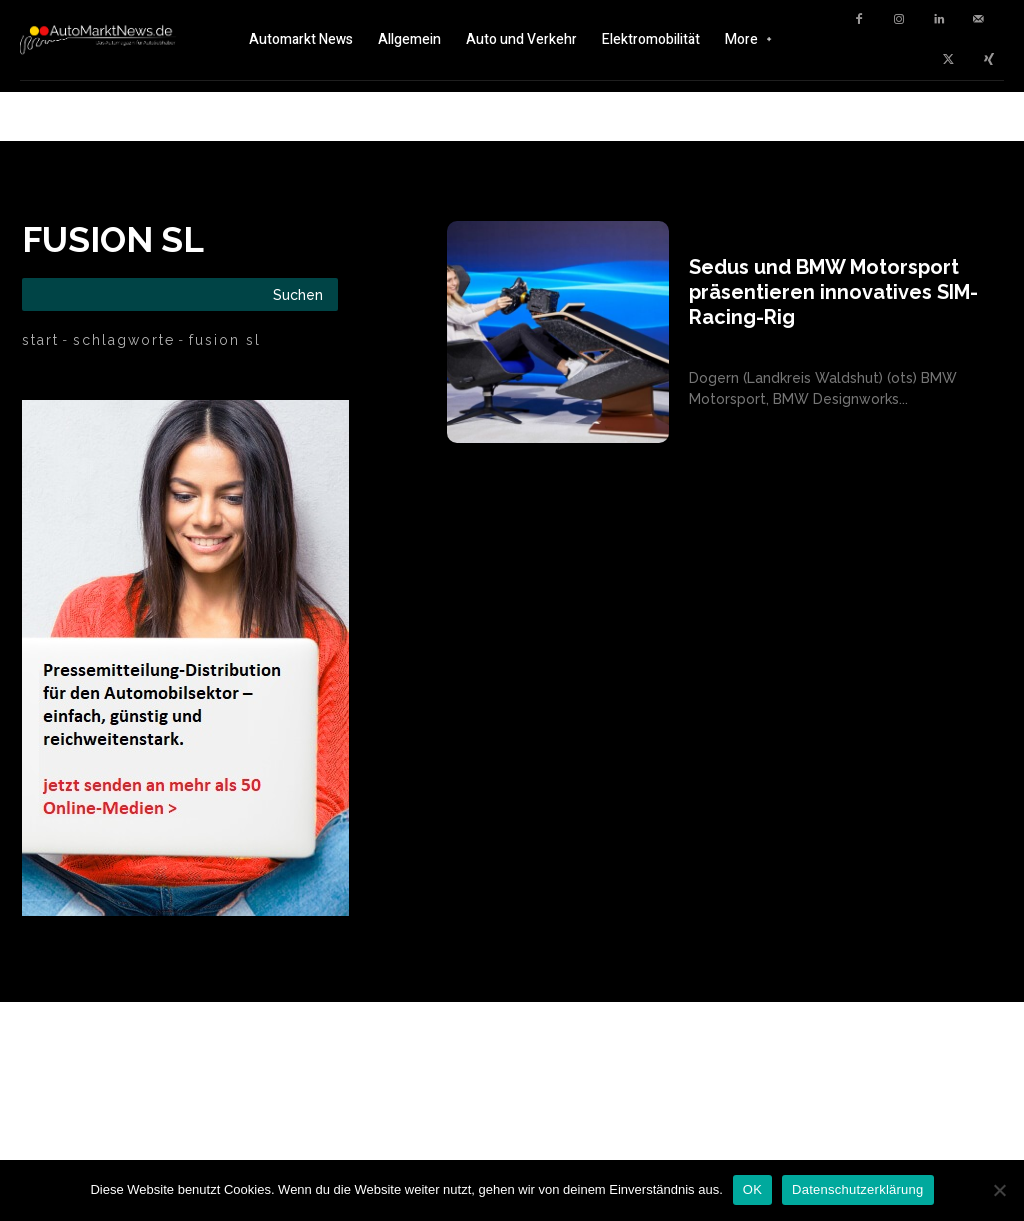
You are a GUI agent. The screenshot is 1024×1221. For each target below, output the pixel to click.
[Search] (298, 294)
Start (40, 340)
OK (752, 1189)
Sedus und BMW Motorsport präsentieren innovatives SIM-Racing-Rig (833, 292)
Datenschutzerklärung (857, 1189)
